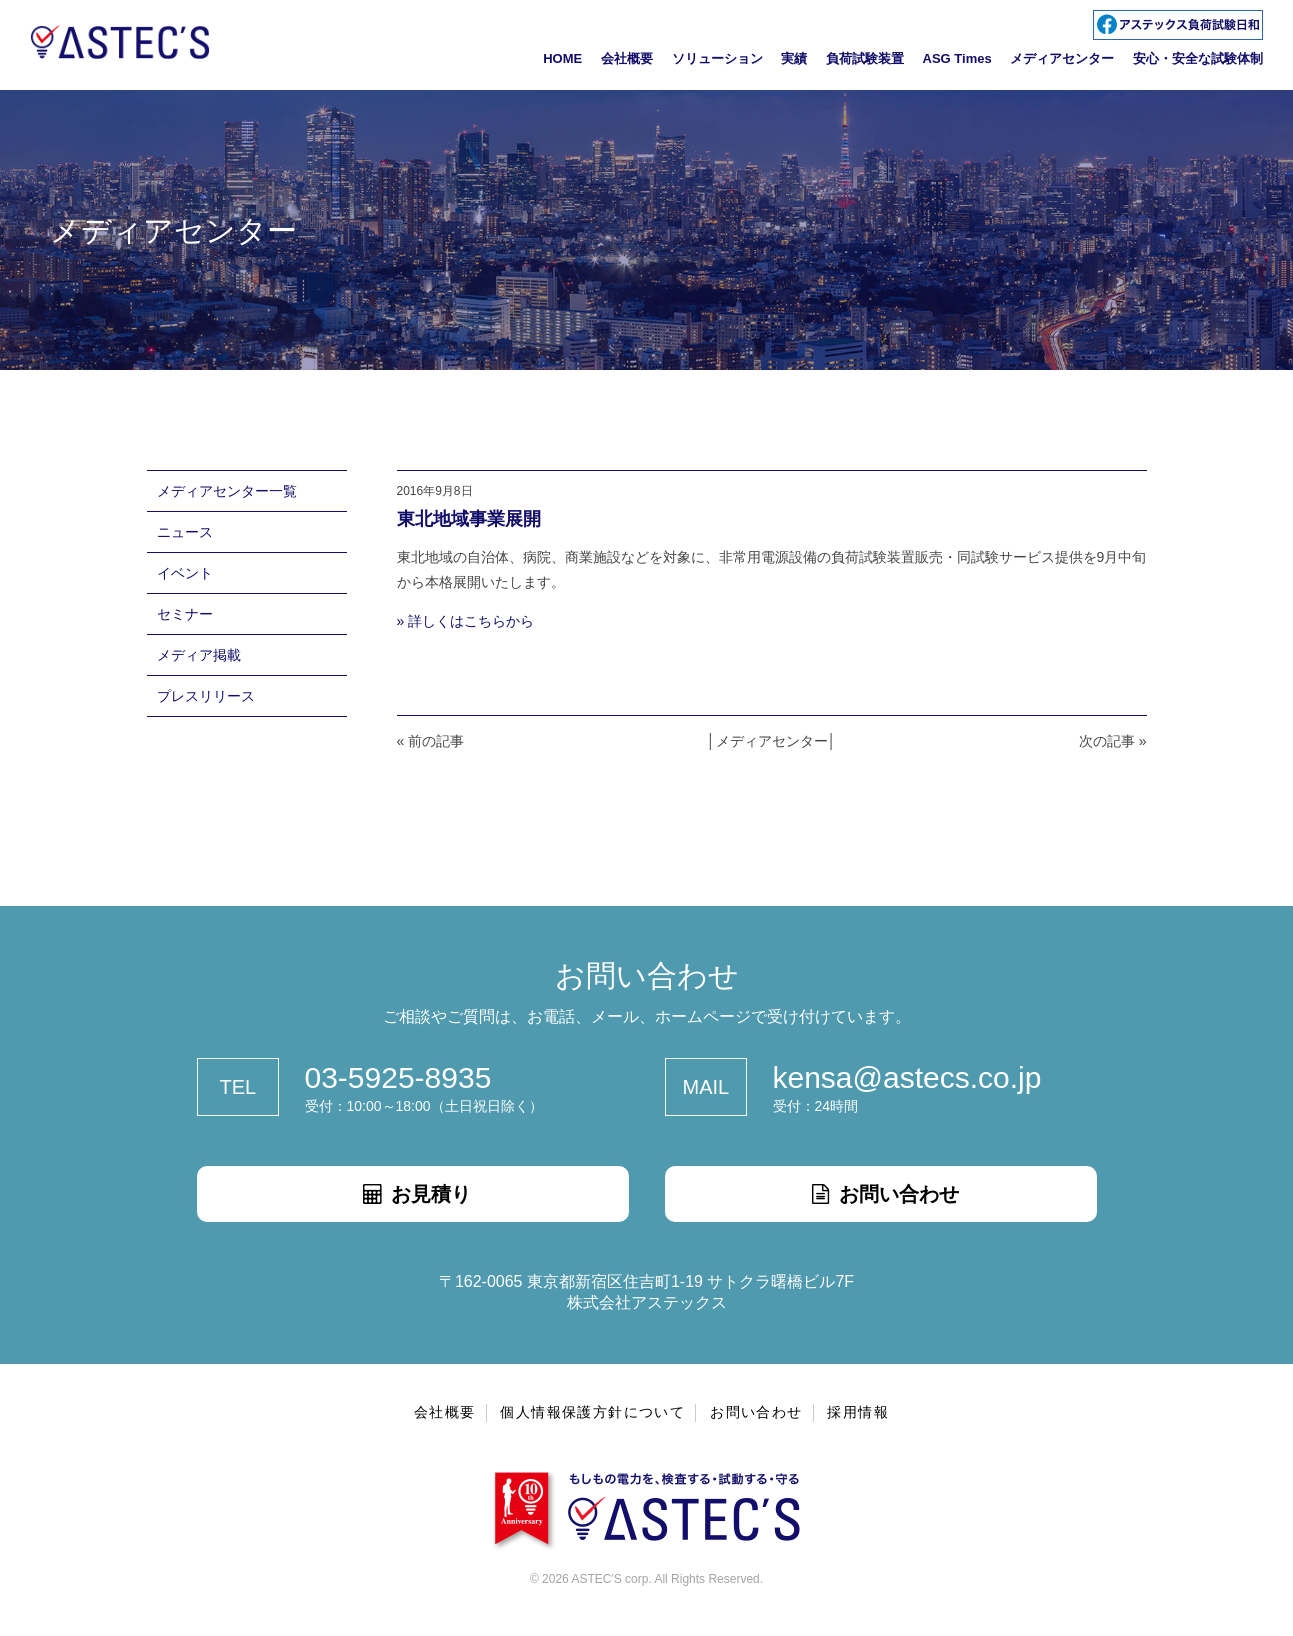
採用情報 (858, 1412)
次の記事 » (1113, 741)
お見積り (413, 1194)
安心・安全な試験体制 (1198, 58)
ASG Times (957, 58)
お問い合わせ (881, 1194)
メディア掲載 (199, 655)
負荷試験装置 (865, 58)
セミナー (185, 614)
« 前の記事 (431, 741)
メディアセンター (1062, 58)
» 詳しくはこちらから (466, 621)
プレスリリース (206, 696)
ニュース (185, 532)
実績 (794, 58)
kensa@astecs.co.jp (907, 1077)
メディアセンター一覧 (227, 491)
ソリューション (717, 58)
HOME (562, 58)
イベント (185, 573)
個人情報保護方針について (592, 1412)
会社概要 (627, 58)
